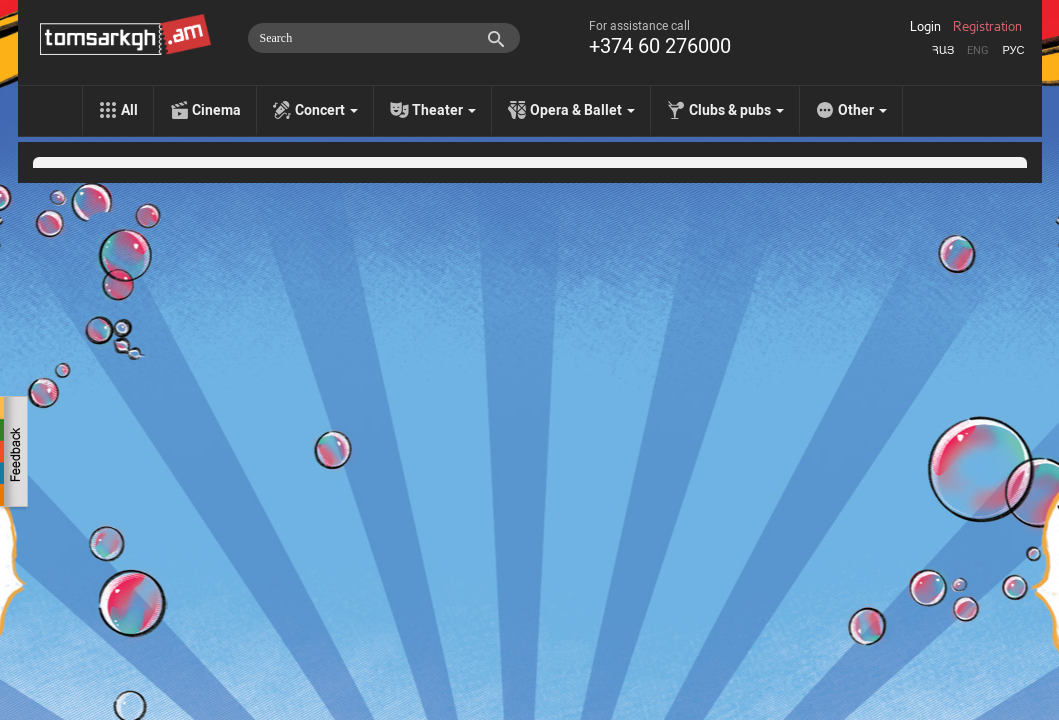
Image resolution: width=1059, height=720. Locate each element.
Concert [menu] (326, 110)
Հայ (943, 50)
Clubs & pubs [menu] (736, 110)
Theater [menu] (444, 110)
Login (925, 27)
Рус (1013, 50)
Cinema (216, 110)
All (129, 110)
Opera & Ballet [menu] (582, 110)
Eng (978, 50)
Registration (987, 27)
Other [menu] (862, 110)
